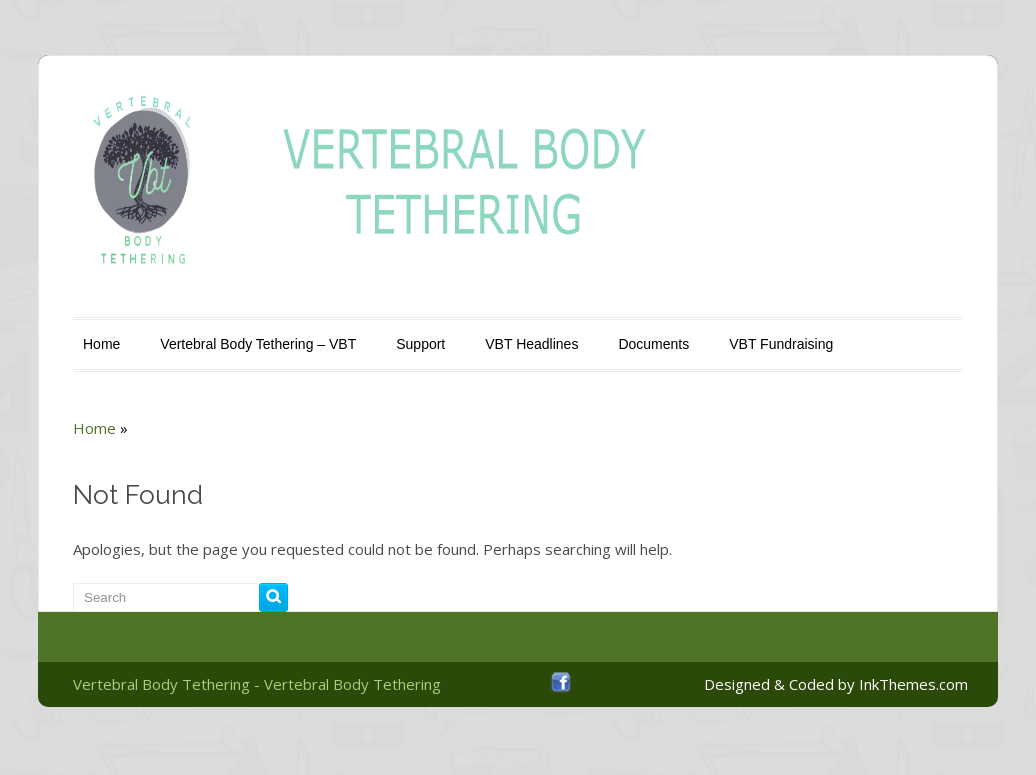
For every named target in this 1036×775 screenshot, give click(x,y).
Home (101, 344)
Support (420, 344)
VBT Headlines (531, 344)
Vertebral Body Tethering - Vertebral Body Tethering (257, 684)
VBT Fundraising (781, 344)
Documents (653, 344)
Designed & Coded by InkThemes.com (836, 684)
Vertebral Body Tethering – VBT (258, 344)
